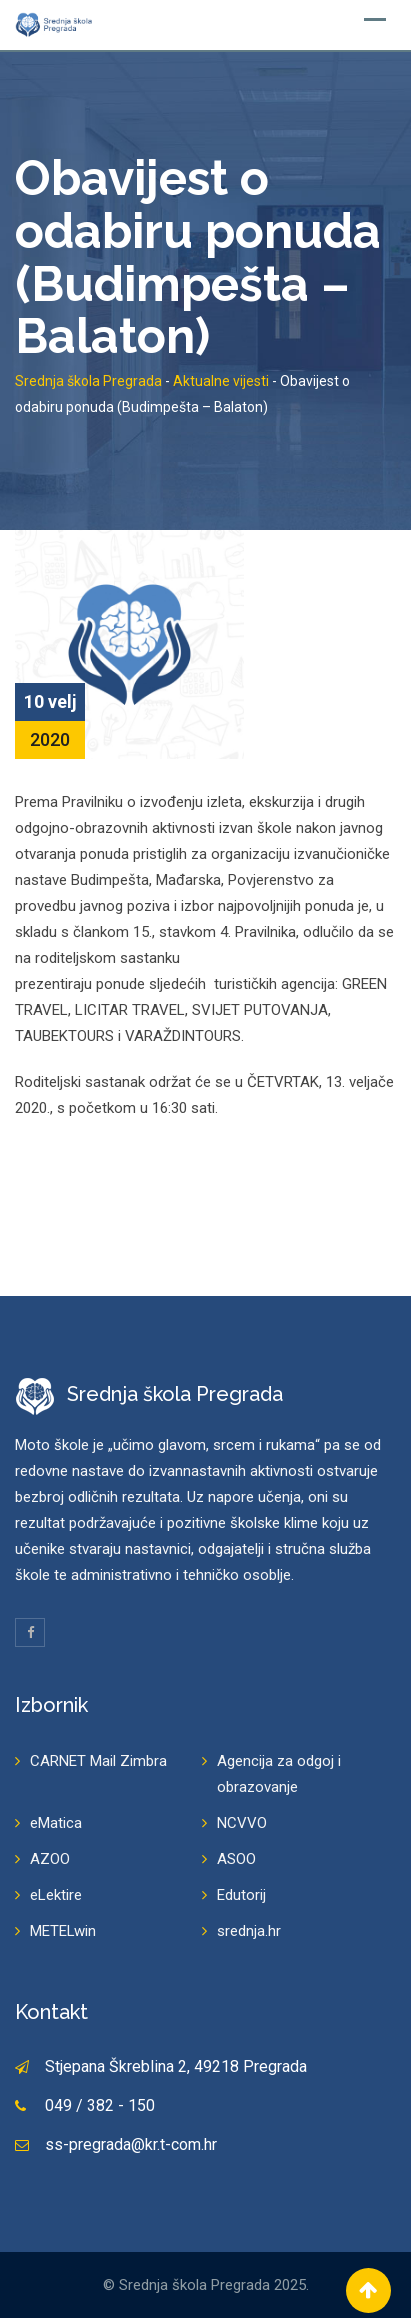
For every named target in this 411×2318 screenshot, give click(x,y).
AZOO (50, 1859)
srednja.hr (249, 1931)
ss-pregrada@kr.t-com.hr (131, 2144)
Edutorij (241, 1895)
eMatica (56, 1823)
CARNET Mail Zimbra (98, 1761)
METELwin (63, 1931)
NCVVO (242, 1823)
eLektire (56, 1895)
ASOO (236, 1859)
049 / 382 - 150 (100, 2105)
